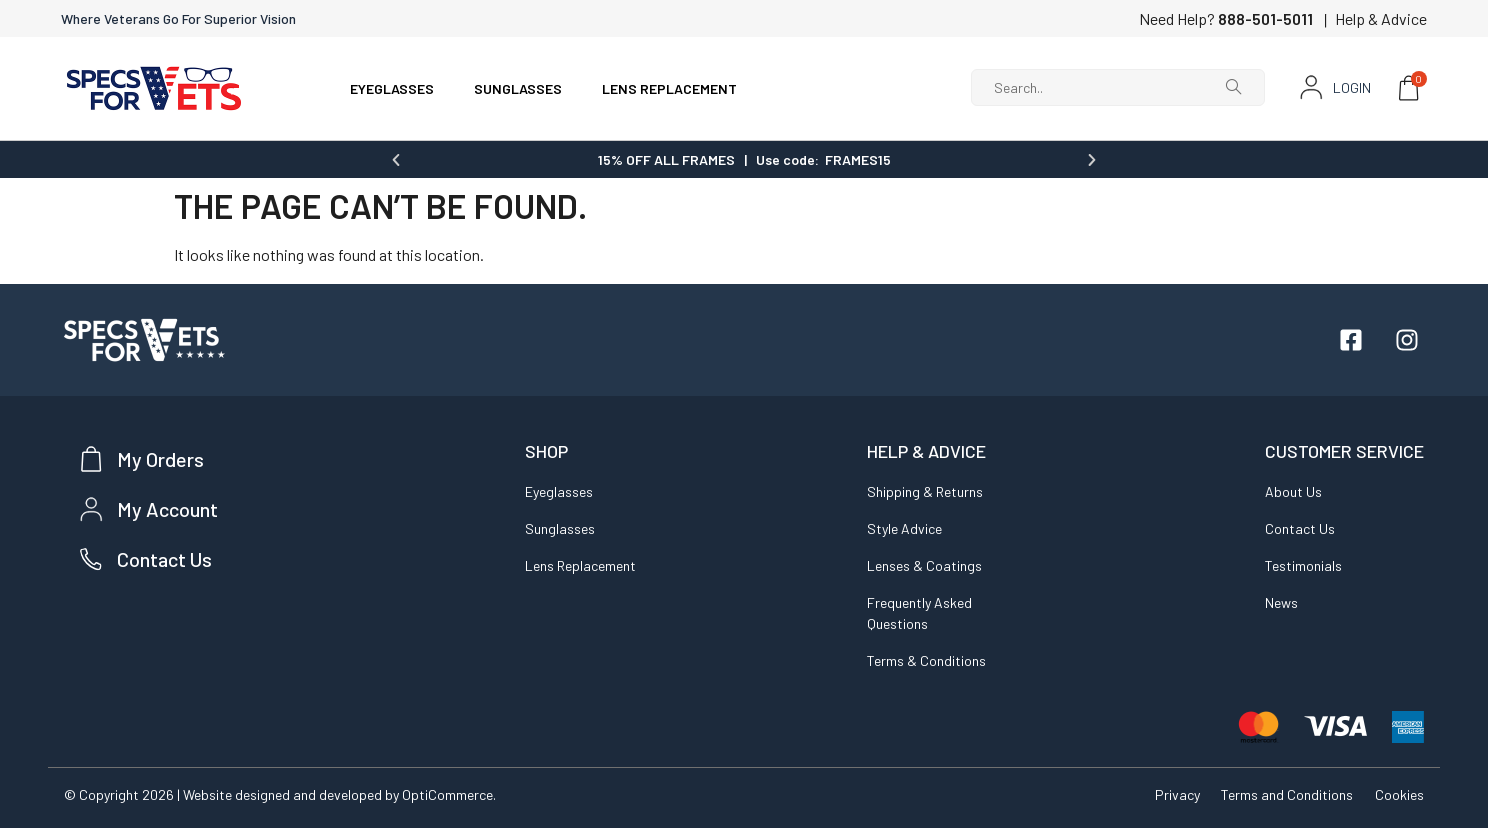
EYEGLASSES (392, 88)
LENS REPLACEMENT (669, 88)
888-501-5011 (1265, 18)
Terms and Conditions (1284, 793)
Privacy (1170, 793)
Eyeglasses (559, 490)
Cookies (1399, 793)
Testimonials (1303, 564)
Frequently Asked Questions (919, 612)
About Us (1293, 490)
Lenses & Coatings (924, 564)
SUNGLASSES (518, 88)
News (1281, 601)
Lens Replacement (580, 564)
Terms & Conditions (926, 659)
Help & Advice (1381, 18)
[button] (396, 159)
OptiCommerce (447, 793)
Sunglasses (560, 527)
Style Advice (904, 527)
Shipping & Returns (925, 490)
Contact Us (1300, 527)
